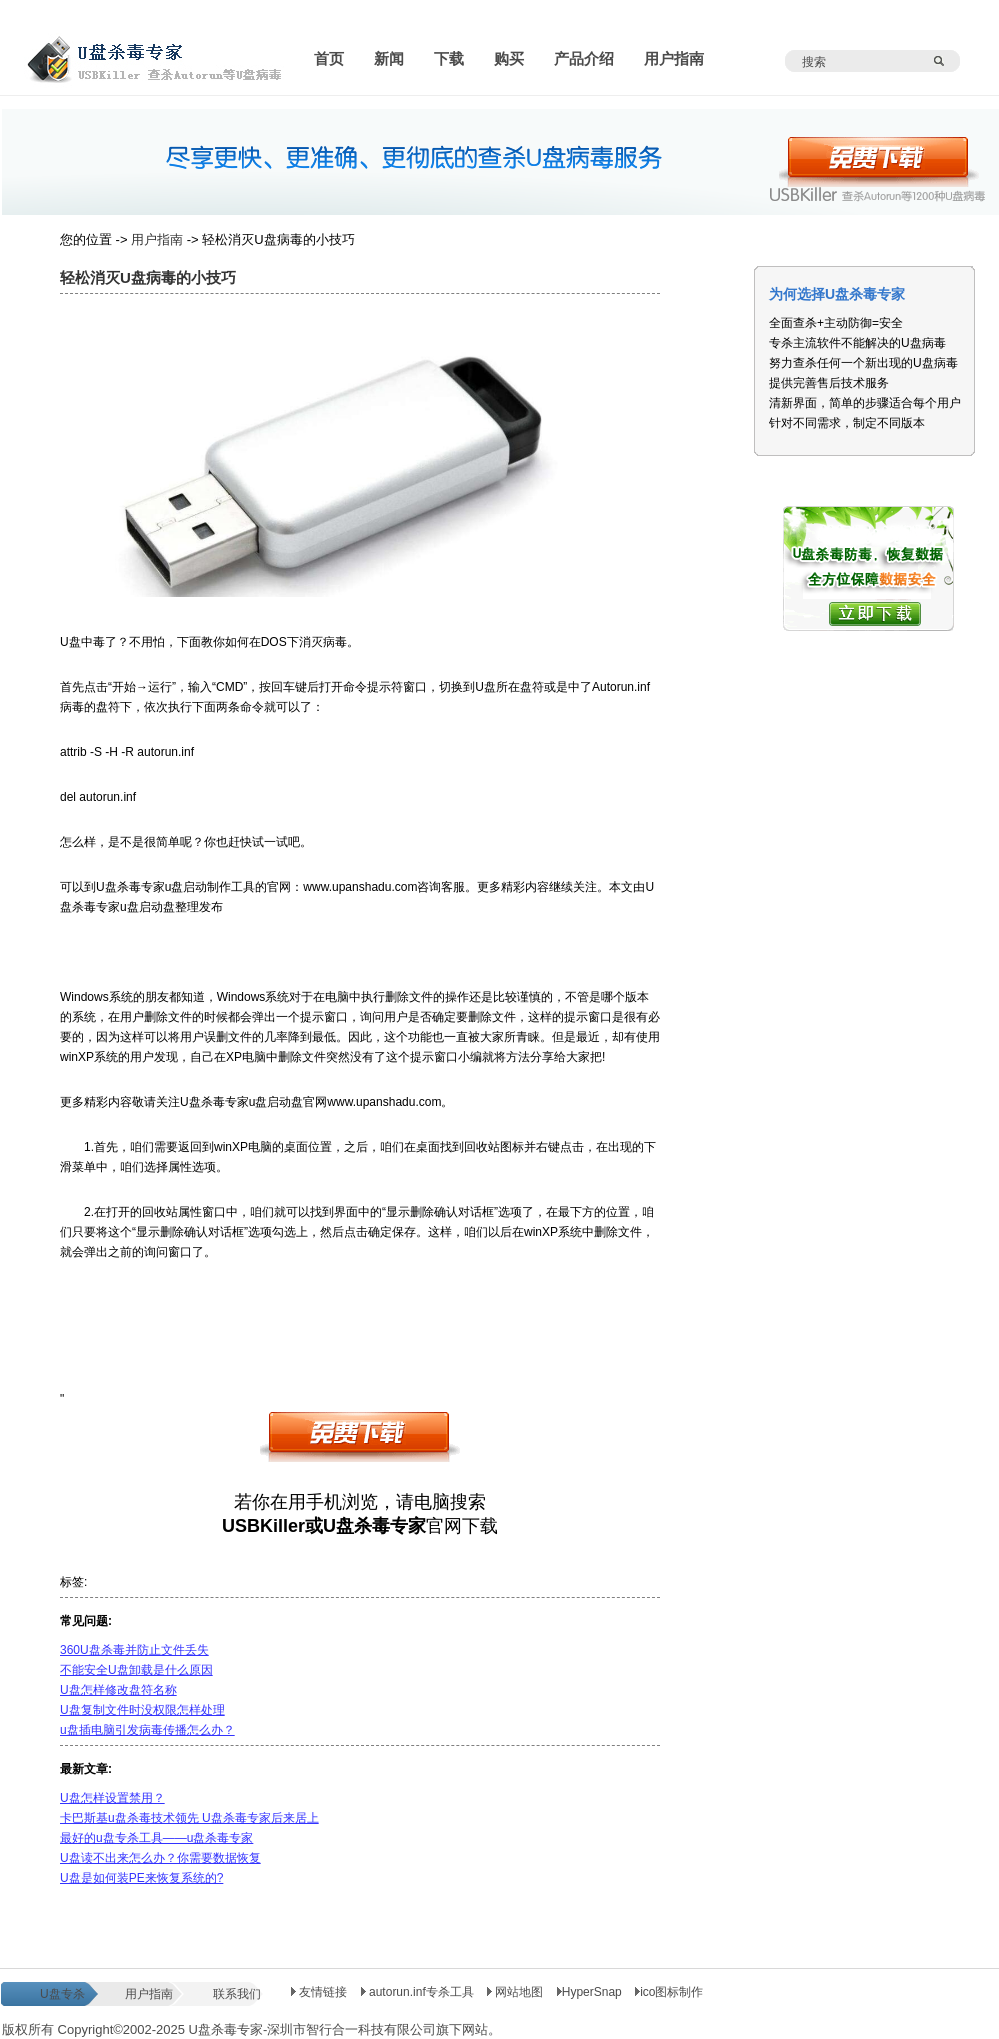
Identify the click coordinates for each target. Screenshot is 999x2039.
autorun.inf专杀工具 (419, 1992)
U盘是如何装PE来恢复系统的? (141, 1878)
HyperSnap (589, 1992)
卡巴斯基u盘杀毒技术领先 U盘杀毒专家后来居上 (189, 1818)
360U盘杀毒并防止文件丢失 (134, 1650)
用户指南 (157, 239)
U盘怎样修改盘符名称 (118, 1690)
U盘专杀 (62, 1994)
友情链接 (319, 1992)
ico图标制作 (669, 1992)
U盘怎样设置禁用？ (112, 1798)
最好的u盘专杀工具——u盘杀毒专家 (156, 1838)
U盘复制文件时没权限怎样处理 (142, 1710)
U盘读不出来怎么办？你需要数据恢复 (160, 1858)
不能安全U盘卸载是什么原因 (136, 1670)
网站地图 (517, 1992)
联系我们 (237, 1994)
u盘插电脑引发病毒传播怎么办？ (147, 1730)
